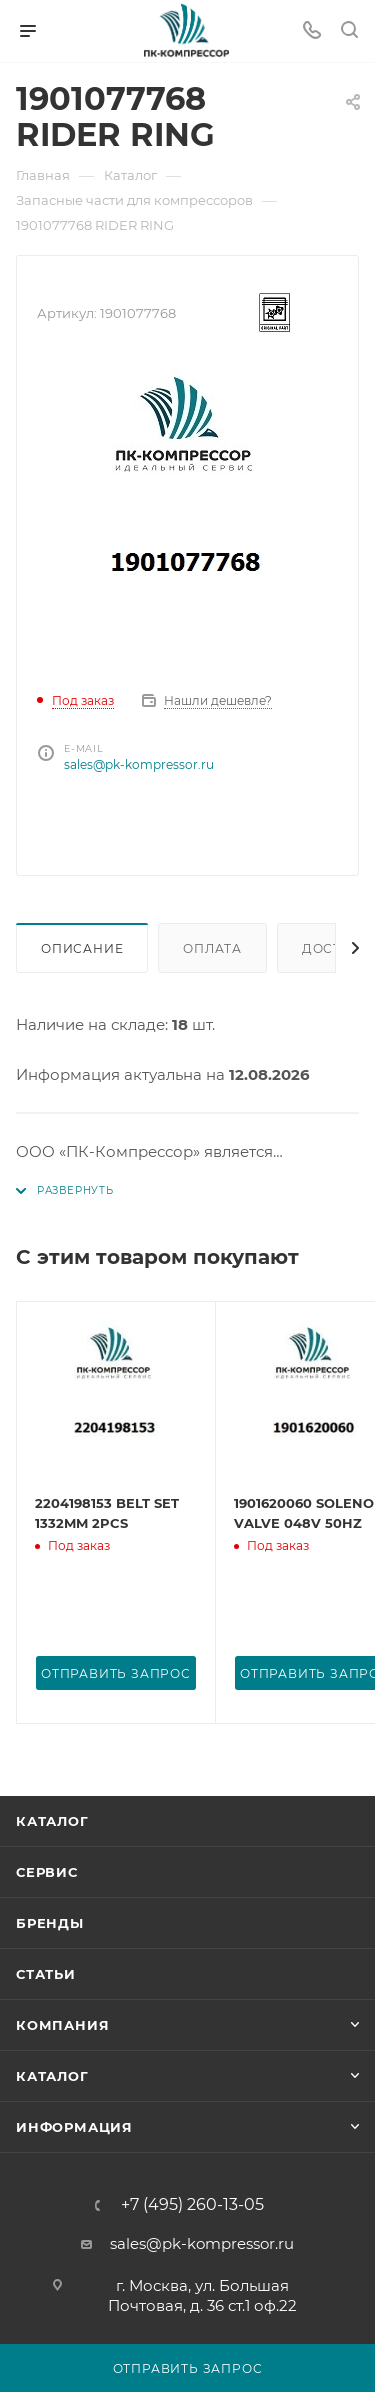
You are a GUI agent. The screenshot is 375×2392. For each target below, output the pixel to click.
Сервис (47, 1872)
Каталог (52, 1821)
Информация (74, 2127)
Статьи (46, 1974)
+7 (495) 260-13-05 (192, 2205)
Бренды (50, 1923)
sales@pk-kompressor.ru (139, 764)
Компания (62, 2025)
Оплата (212, 948)
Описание (82, 948)
